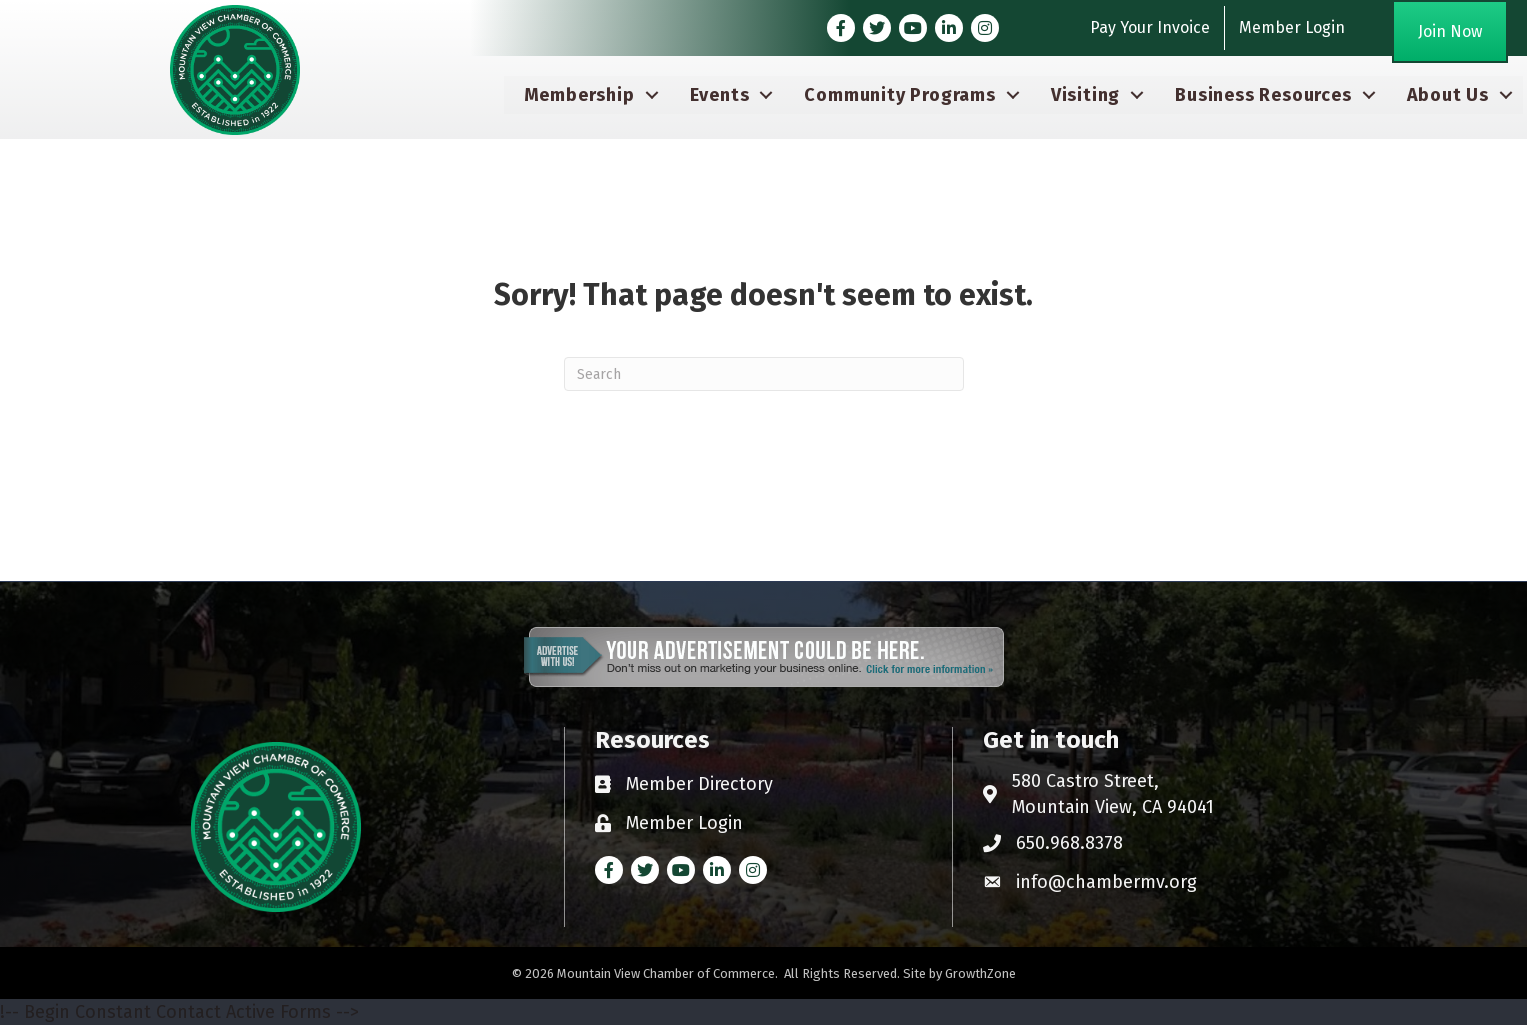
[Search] (764, 374)
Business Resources (1263, 95)
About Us (1448, 95)
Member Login (1292, 27)
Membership (579, 95)
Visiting (1085, 95)
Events (720, 95)
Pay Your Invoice (1150, 27)
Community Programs (899, 95)
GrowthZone (980, 973)
